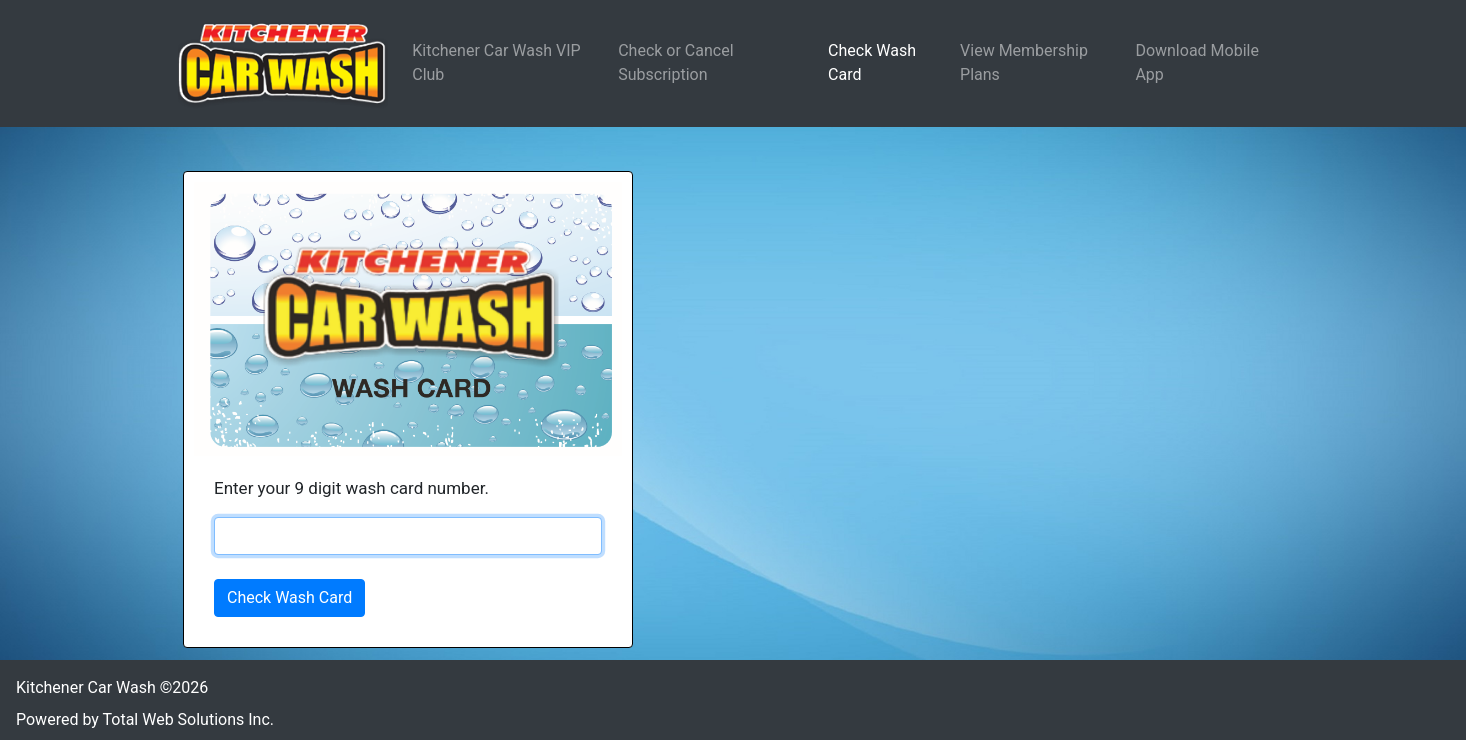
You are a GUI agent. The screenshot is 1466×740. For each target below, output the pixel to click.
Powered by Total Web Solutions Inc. (145, 719)
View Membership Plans (1024, 62)
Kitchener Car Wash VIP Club (496, 62)
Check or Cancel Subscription (675, 62)
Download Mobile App (1197, 62)
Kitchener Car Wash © (112, 687)
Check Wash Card (872, 62)
